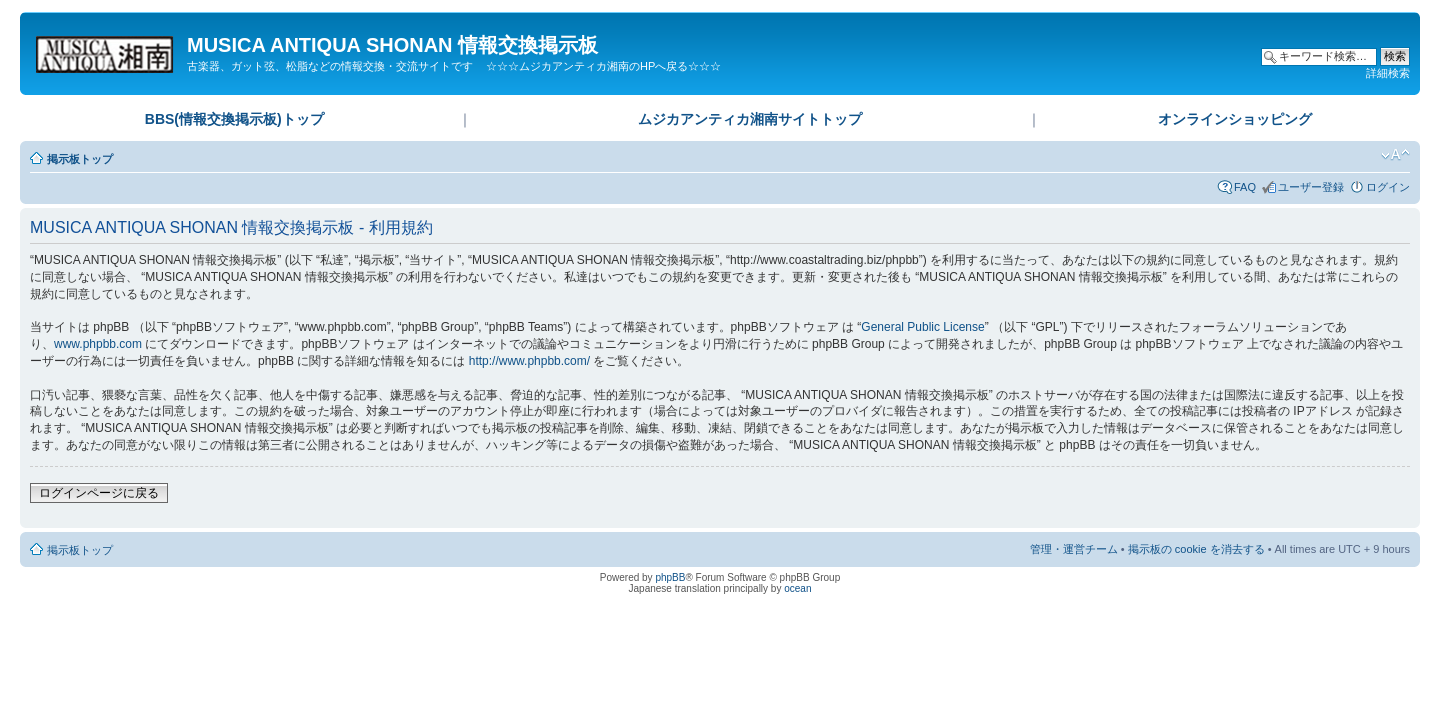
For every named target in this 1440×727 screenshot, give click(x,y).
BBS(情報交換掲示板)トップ (234, 119)
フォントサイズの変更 (1395, 155)
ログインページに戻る (99, 493)
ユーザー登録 (1311, 187)
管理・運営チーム (1074, 549)
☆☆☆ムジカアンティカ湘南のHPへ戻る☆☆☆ (603, 66)
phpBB (670, 577)
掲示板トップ (80, 159)
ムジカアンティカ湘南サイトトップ (750, 119)
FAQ (1245, 187)
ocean (797, 588)
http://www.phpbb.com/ (529, 361)
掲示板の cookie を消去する (1196, 549)
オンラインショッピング (1235, 119)
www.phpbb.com (98, 344)
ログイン (1388, 187)
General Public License (922, 327)
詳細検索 (1388, 73)
